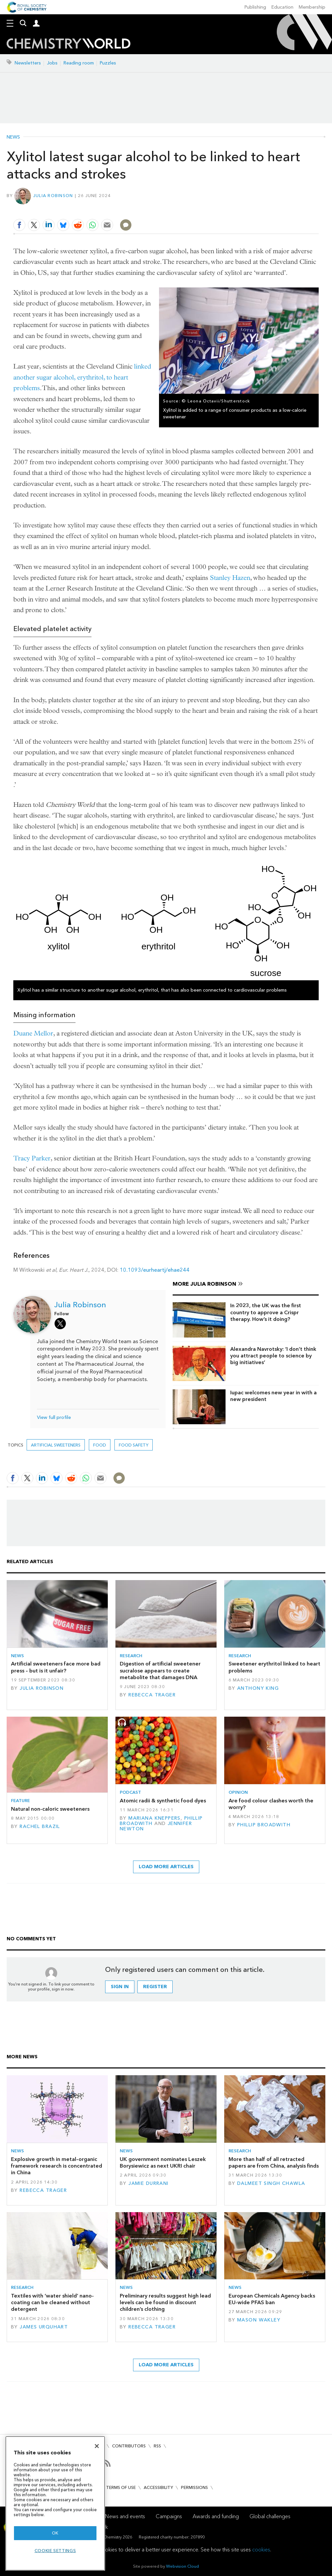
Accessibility (158, 2487)
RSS (157, 2445)
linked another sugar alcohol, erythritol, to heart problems (82, 377)
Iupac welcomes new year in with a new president (273, 1395)
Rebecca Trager (152, 1695)
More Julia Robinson (204, 1284)
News (13, 137)
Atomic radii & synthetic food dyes (163, 1800)
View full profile (54, 1417)
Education (282, 7)
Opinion (238, 1792)
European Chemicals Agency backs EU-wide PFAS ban (272, 2299)
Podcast (130, 1792)
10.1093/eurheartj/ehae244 (155, 1270)
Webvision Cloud (182, 2566)
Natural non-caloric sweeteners (50, 1809)
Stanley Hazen (230, 578)
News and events (125, 2516)
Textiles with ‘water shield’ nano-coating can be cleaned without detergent (52, 2302)
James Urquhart (44, 2327)
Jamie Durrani (148, 2183)
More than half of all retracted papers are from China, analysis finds (274, 2162)
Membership (312, 7)
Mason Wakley (258, 2320)
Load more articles (166, 1867)
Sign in (120, 1986)
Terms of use (121, 2487)
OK (55, 2532)
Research (131, 1655)
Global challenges (269, 2516)
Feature (20, 1800)
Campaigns (169, 2516)
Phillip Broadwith (263, 1825)
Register (155, 1986)
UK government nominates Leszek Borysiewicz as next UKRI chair (163, 2162)
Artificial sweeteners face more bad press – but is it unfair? (55, 1667)
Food (99, 1445)
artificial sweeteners (56, 1445)
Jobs (52, 63)
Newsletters (28, 63)
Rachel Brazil (40, 1826)
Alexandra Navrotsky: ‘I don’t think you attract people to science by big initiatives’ (273, 1356)
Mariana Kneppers (154, 1818)
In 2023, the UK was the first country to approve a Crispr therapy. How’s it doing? (265, 1312)
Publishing (255, 7)
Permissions (194, 2487)
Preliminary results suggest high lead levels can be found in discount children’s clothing (165, 2302)
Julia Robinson (53, 195)
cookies (261, 2549)
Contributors (129, 2445)
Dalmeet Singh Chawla (271, 2183)
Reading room (79, 63)
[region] (55, 2503)
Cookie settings (55, 2550)
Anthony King (258, 1688)
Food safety (133, 1445)
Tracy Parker (32, 1158)
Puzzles (108, 63)
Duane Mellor (33, 1033)
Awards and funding (216, 2516)
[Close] (96, 2446)
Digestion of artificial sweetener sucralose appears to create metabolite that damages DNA (160, 1670)
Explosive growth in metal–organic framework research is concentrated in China (56, 2166)
